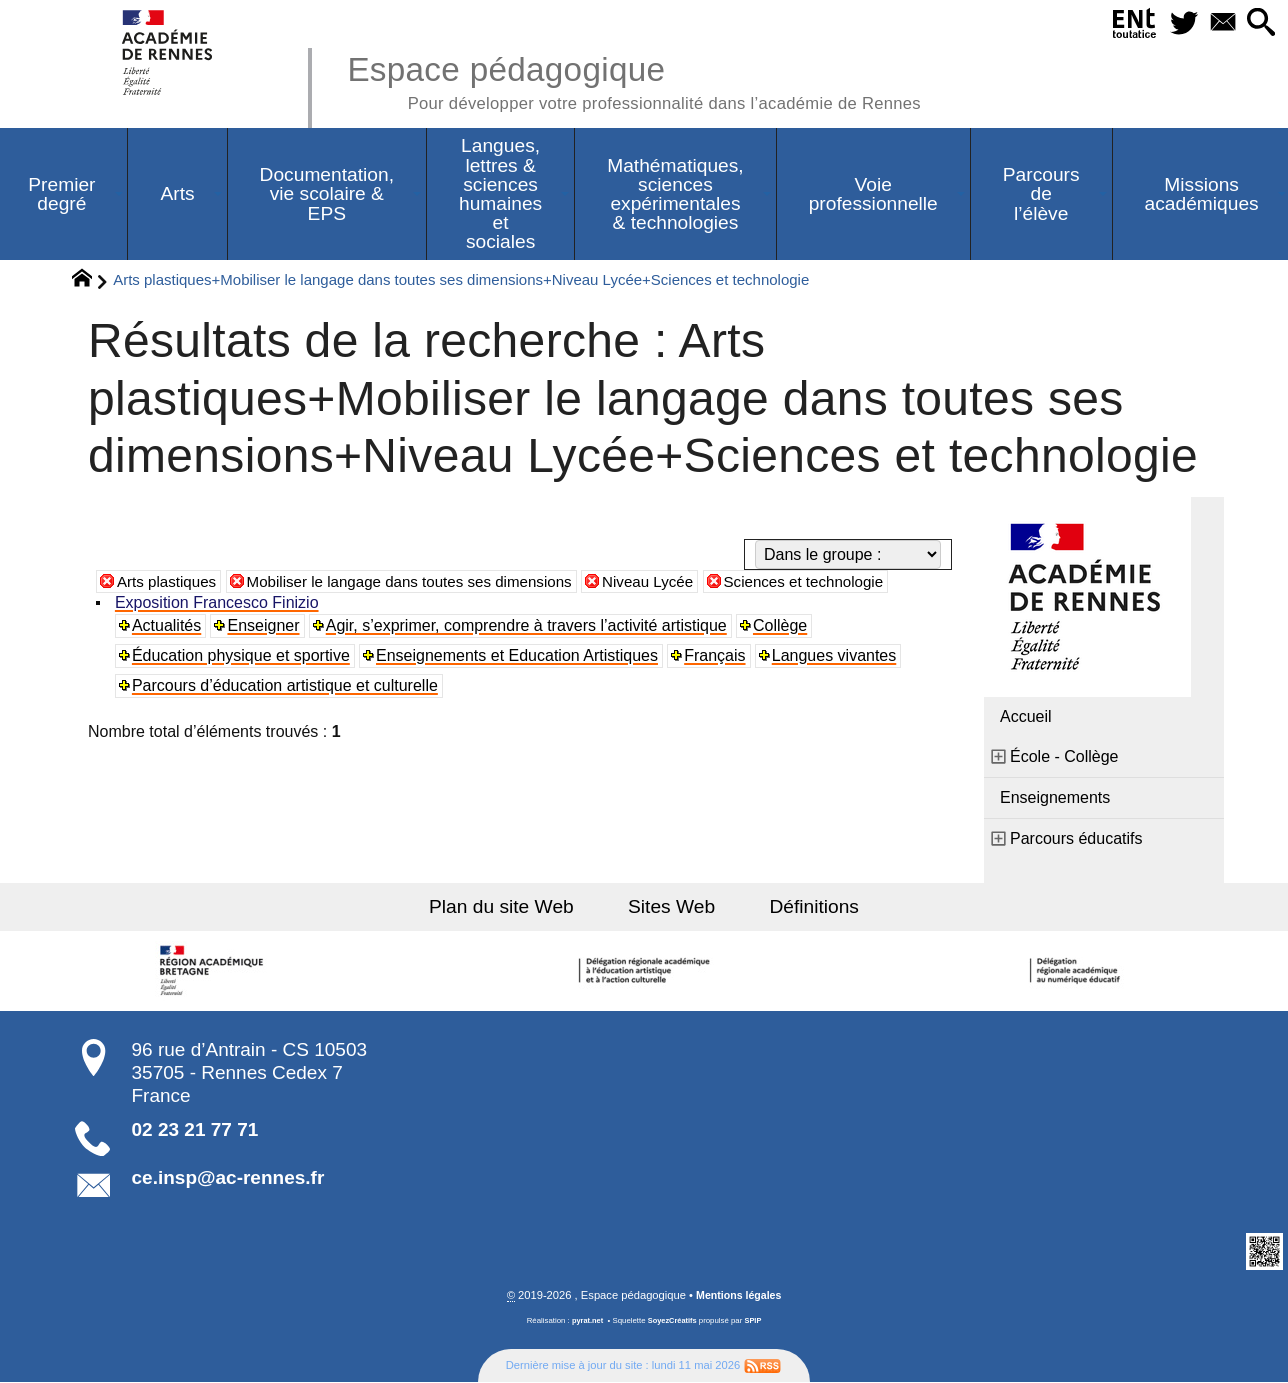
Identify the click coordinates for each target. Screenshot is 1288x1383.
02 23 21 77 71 (195, 1130)
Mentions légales (739, 1296)
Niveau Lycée (675, 582)
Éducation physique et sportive (242, 656)
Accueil (1026, 717)
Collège (782, 626)
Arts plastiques (169, 582)
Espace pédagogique (651, 80)
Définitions (804, 907)
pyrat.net (585, 1321)
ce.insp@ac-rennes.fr (228, 1178)
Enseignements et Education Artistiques (518, 656)
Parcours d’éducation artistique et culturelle (286, 686)
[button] (1259, 23)
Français (716, 656)
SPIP (755, 1321)
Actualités (167, 626)
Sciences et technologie (838, 582)
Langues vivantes (836, 656)
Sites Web (671, 907)
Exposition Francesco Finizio (218, 603)
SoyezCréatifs (673, 1321)
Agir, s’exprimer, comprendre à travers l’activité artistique (527, 626)
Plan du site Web (512, 907)
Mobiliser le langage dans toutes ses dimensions (424, 582)
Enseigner (265, 626)
